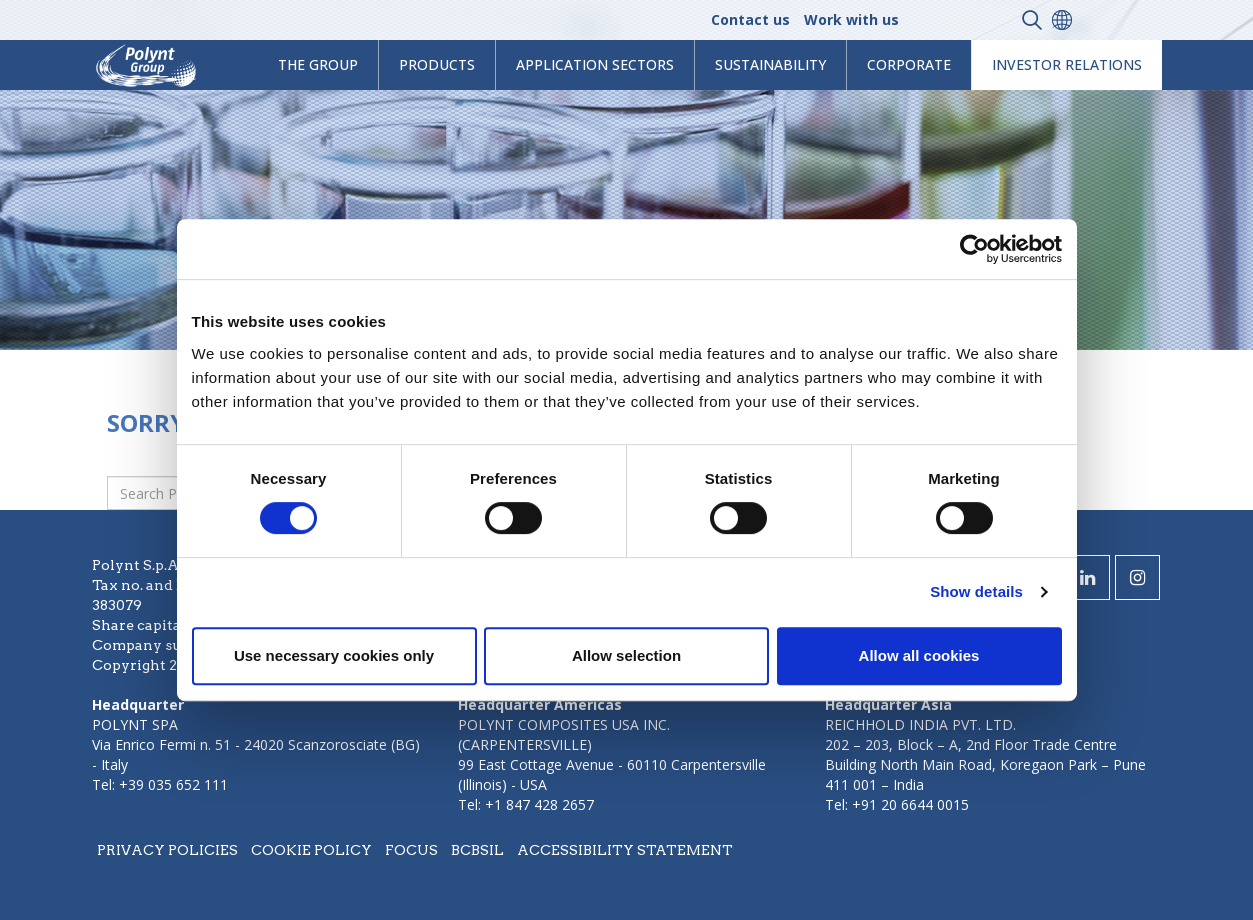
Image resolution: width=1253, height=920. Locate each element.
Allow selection (626, 655)
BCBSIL (477, 850)
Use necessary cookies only (334, 655)
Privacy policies (167, 850)
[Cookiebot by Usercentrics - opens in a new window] (974, 249)
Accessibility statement (625, 850)
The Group (318, 64)
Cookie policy (311, 850)
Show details (976, 591)
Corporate (909, 64)
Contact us (750, 19)
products (437, 64)
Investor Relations (1067, 64)
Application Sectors (595, 64)
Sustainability (770, 64)
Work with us (851, 19)
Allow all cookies (919, 655)
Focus (411, 850)
